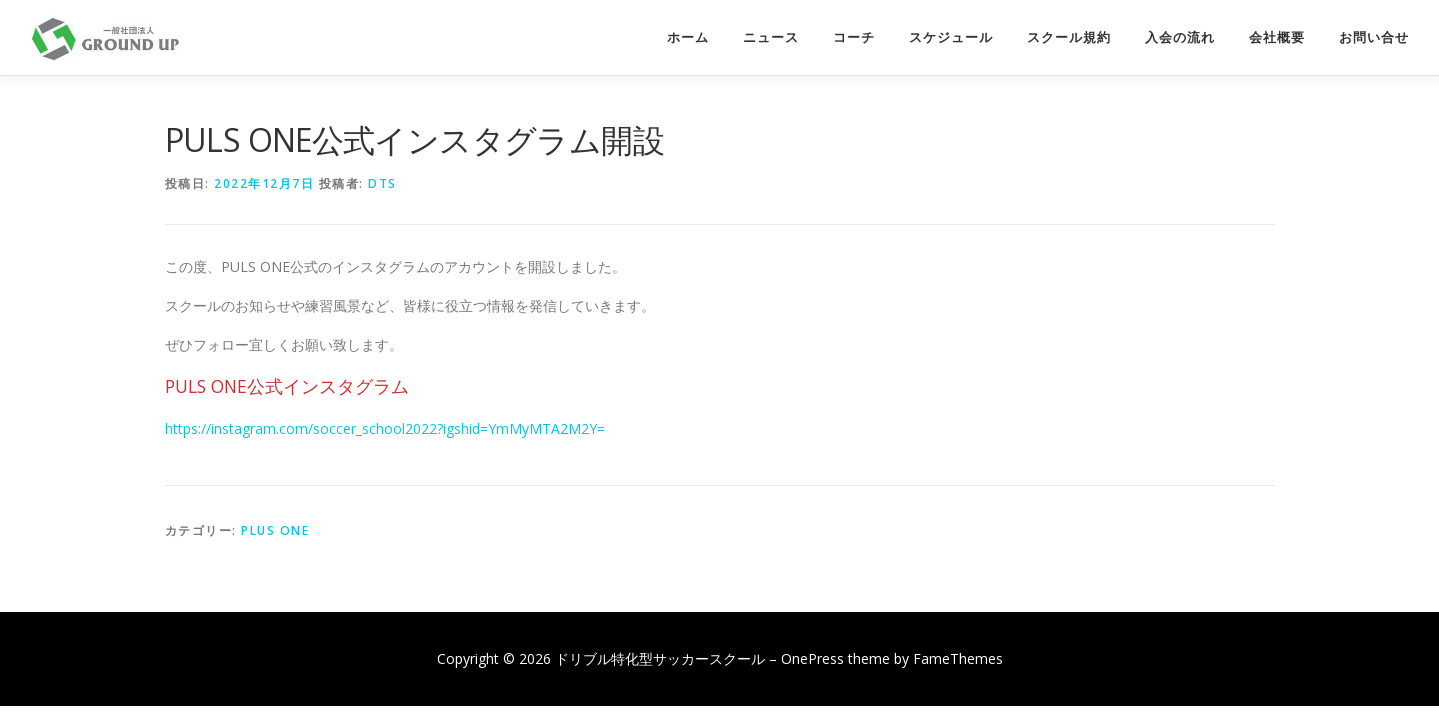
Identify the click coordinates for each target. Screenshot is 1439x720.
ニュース (771, 37)
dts (382, 183)
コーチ (854, 37)
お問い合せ (1374, 37)
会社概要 (1277, 37)
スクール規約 (1069, 37)
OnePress (812, 658)
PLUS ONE (275, 530)
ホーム (688, 37)
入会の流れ (1180, 37)
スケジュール (951, 37)
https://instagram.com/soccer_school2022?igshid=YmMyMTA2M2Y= (385, 428)
